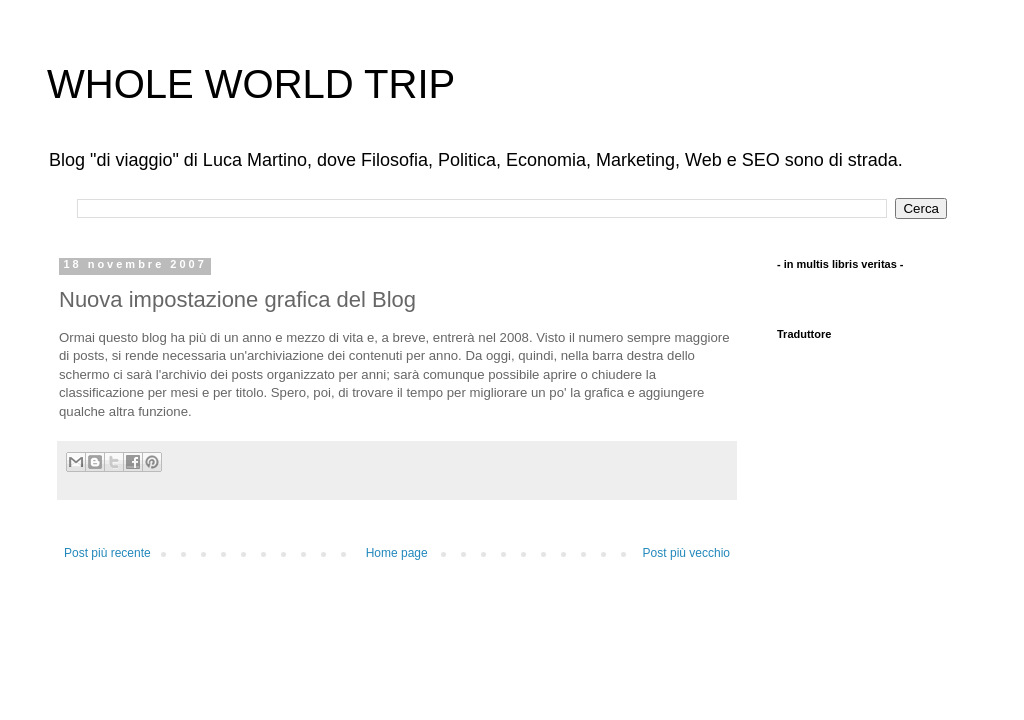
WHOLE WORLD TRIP (251, 84)
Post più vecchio (686, 553)
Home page (397, 553)
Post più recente (107, 553)
